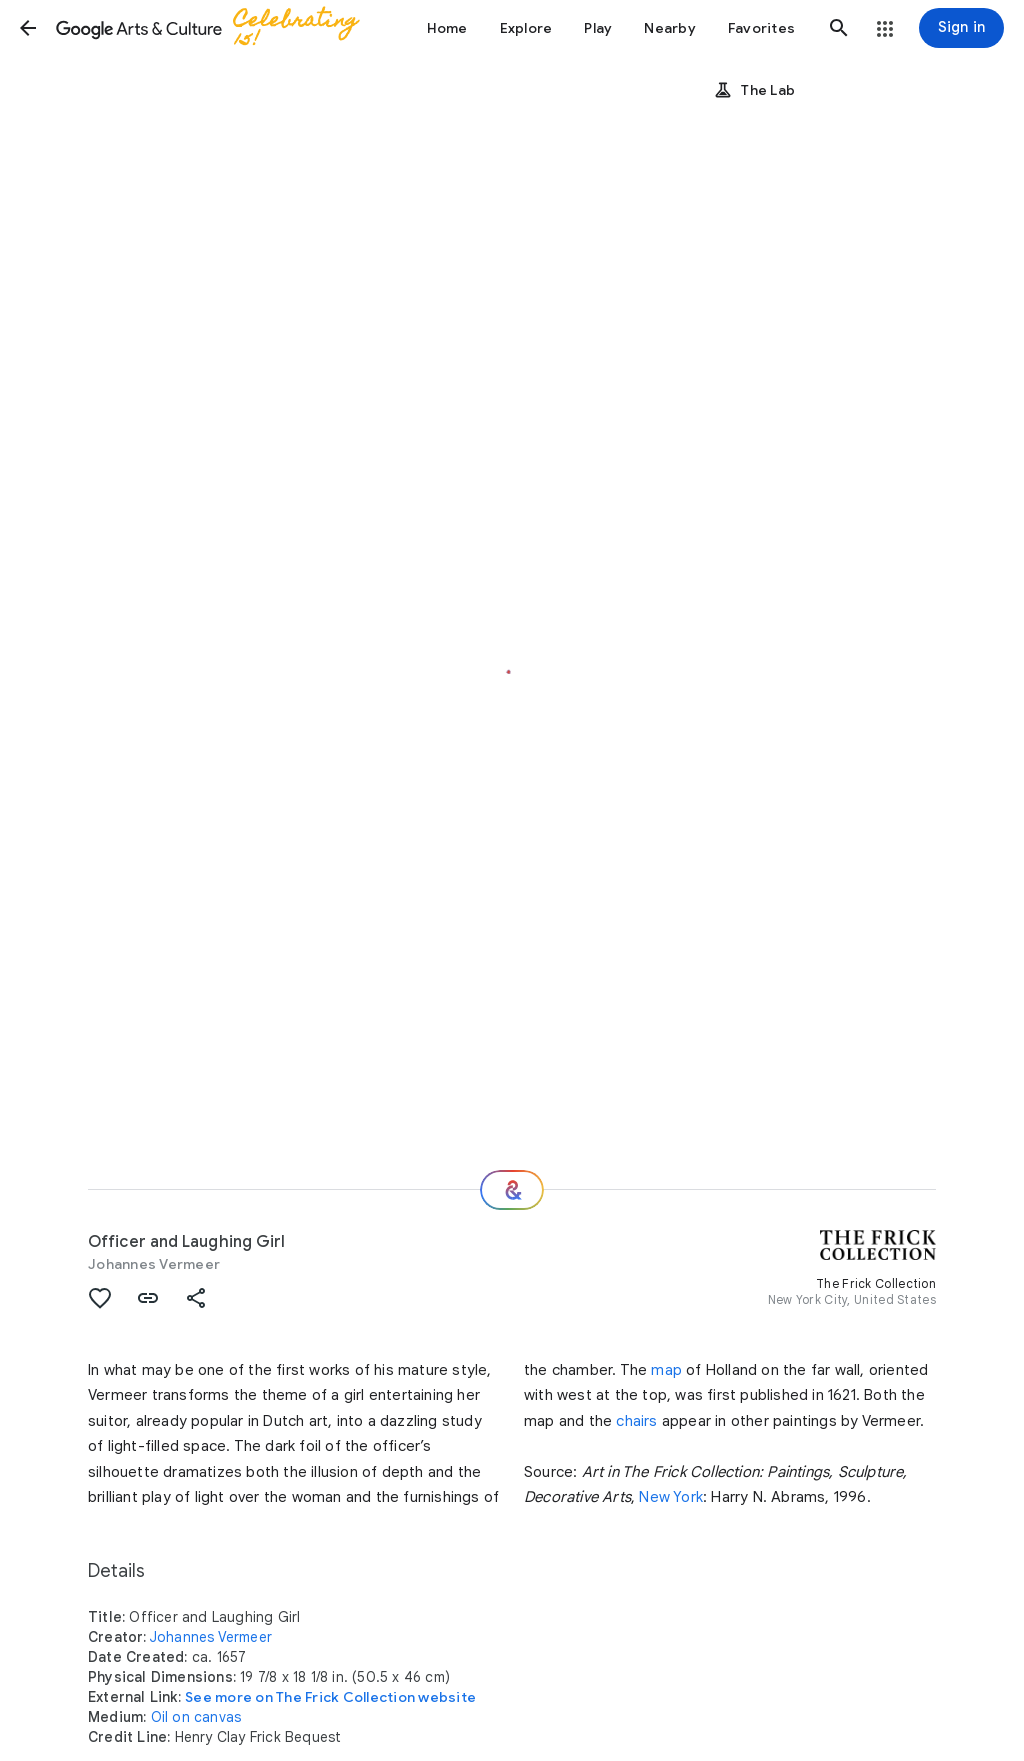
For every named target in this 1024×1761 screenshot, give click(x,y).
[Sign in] (961, 28)
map (666, 1370)
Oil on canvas (196, 1717)
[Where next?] (512, 1190)
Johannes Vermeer (154, 1264)
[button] (28, 28)
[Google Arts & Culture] (216, 28)
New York (671, 1497)
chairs (636, 1421)
